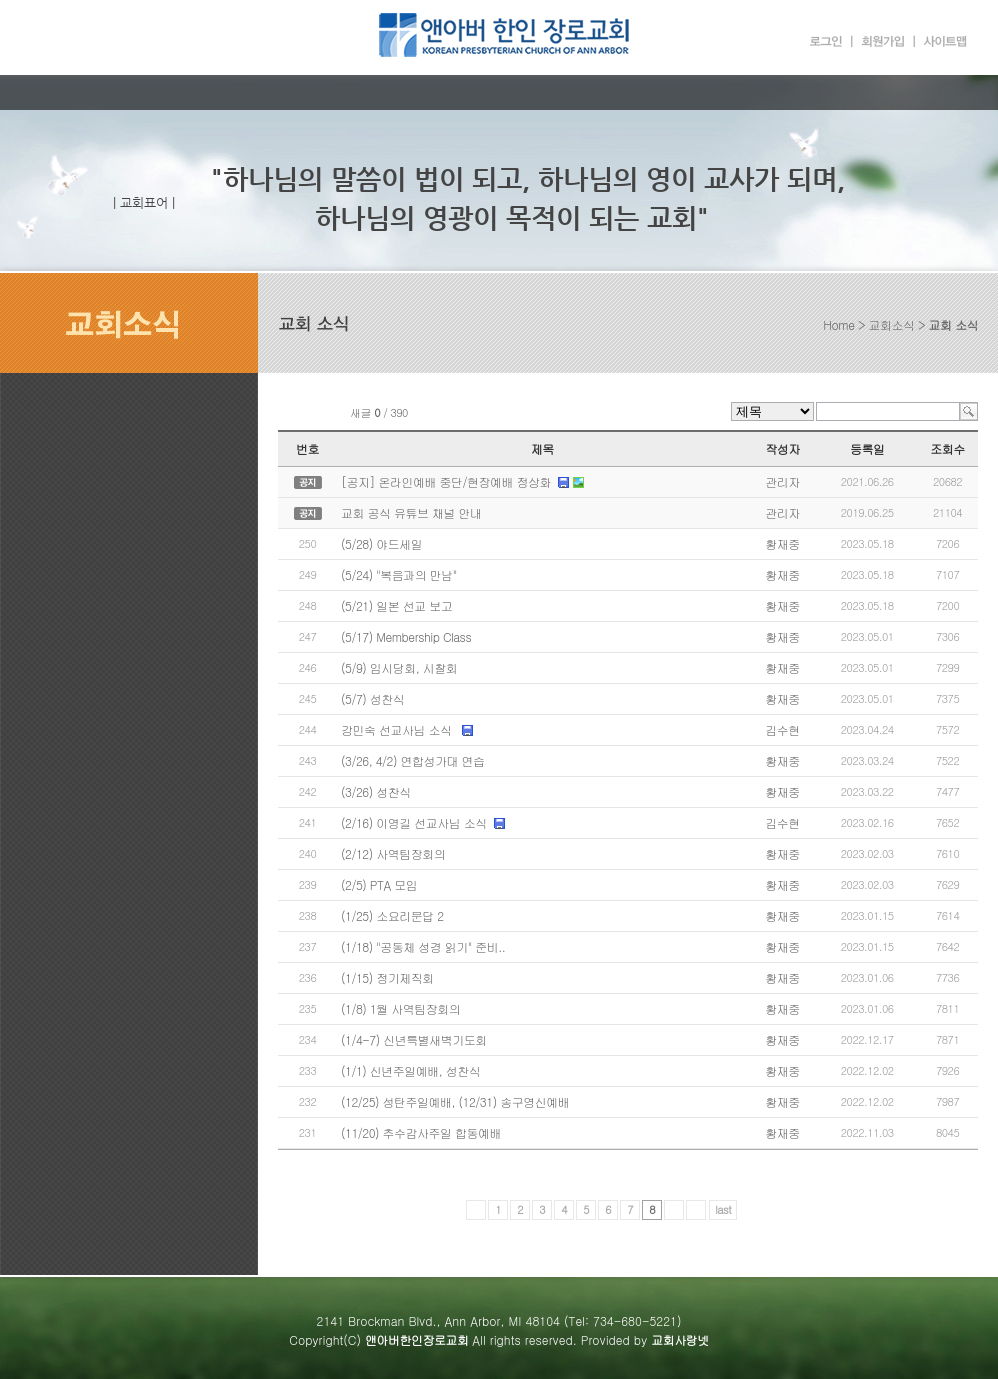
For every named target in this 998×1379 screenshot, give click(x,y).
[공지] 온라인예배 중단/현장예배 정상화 (446, 481)
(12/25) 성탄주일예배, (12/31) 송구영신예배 (455, 1101)
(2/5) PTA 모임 (379, 884)
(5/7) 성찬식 (372, 698)
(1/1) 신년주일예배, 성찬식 (410, 1070)
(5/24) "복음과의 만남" (399, 574)
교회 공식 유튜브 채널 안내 (411, 512)
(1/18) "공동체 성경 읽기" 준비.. (423, 946)
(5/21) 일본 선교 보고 (396, 605)
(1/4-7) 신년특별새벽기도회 (414, 1039)
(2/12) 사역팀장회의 (393, 853)
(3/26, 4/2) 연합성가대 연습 (412, 760)
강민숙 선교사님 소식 (398, 729)
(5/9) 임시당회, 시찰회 (399, 667)
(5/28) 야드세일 (381, 543)
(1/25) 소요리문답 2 (392, 915)
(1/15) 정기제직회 (387, 977)
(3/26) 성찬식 (376, 791)
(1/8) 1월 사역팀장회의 (400, 1008)
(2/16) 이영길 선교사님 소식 (414, 822)
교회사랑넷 (680, 1339)
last (723, 1209)
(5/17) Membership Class (406, 636)
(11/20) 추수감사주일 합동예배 (421, 1132)
